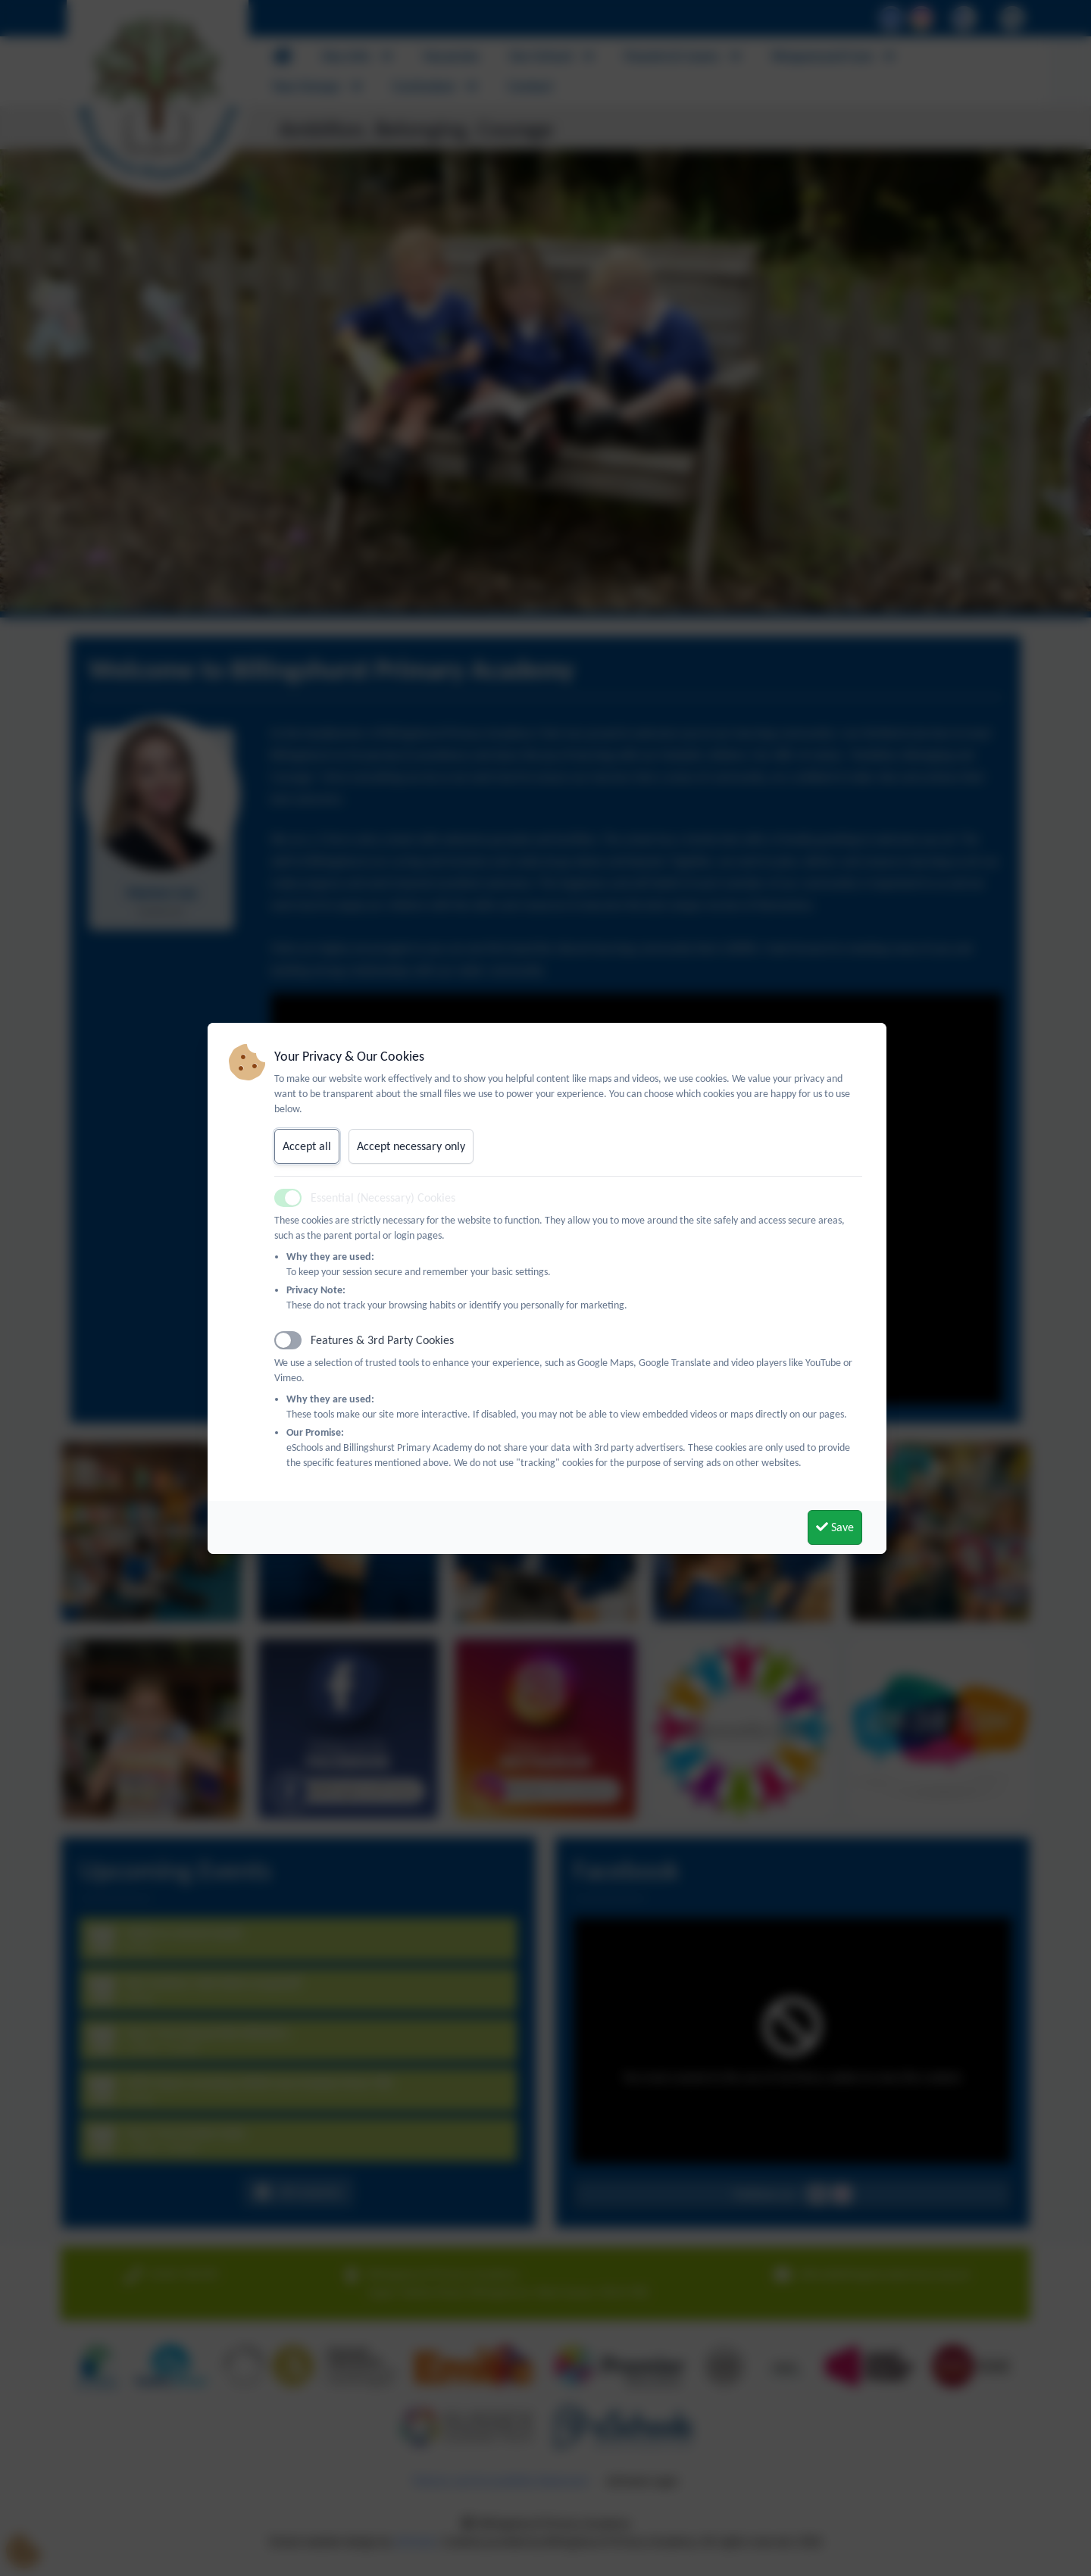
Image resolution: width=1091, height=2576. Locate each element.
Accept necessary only (411, 1146)
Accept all (307, 1146)
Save (835, 1527)
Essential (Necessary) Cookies (383, 1197)
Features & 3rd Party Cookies (382, 1340)
